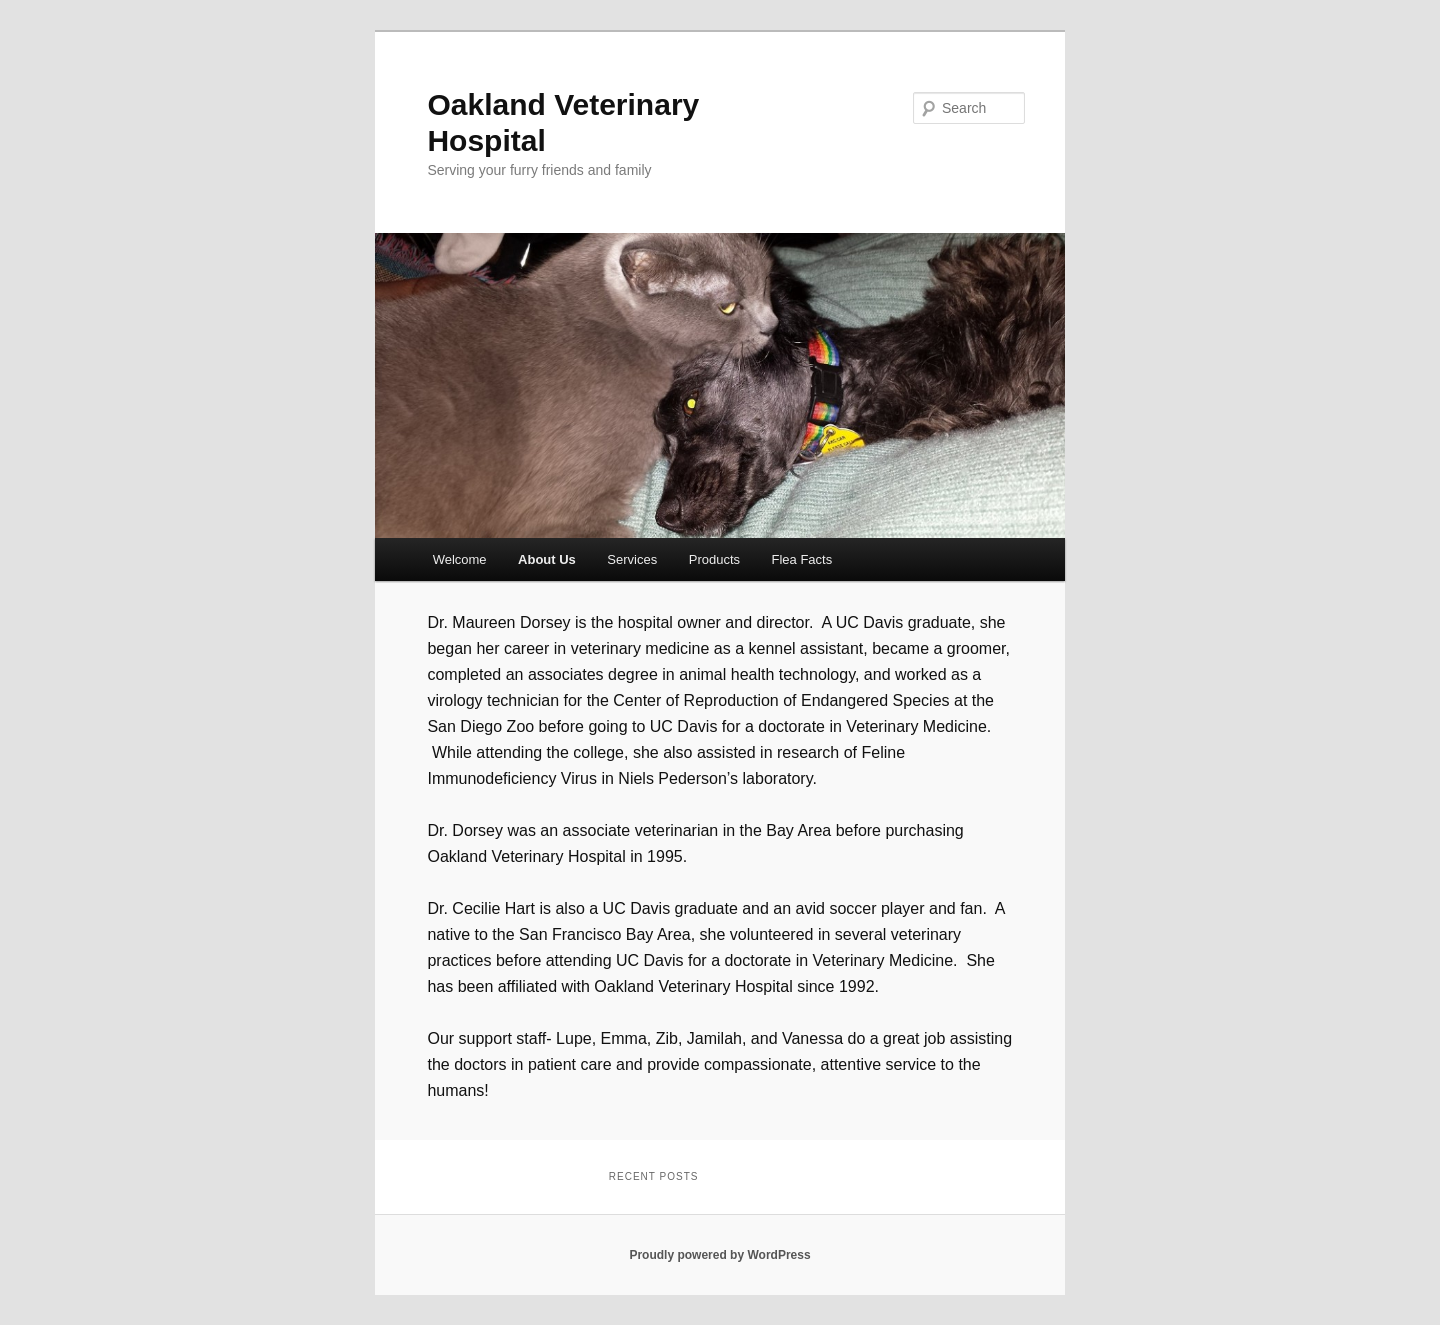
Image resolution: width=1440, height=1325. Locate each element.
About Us (547, 559)
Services (632, 559)
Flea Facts (802, 559)
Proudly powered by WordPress (719, 1255)
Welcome (460, 559)
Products (714, 559)
